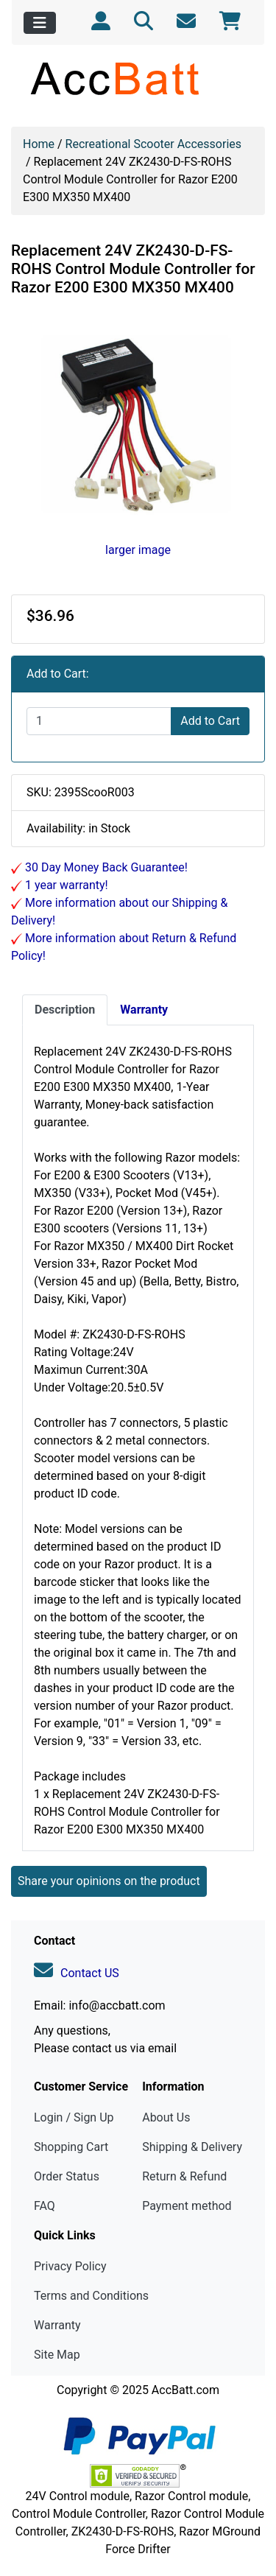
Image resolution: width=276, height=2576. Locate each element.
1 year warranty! (65, 885)
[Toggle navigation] (40, 23)
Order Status (66, 2176)
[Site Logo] (138, 78)
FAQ (44, 2206)
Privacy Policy (70, 2266)
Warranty (57, 2325)
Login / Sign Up (74, 2117)
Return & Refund (184, 2176)
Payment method (186, 2206)
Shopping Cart (71, 2147)
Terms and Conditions (91, 2296)
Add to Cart (210, 721)
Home (38, 144)
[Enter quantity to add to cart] (98, 721)
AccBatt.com (185, 2390)
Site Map (57, 2355)
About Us (166, 2117)
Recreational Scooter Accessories (153, 144)
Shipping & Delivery (192, 2147)
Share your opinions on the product (109, 1881)
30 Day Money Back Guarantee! (105, 867)
